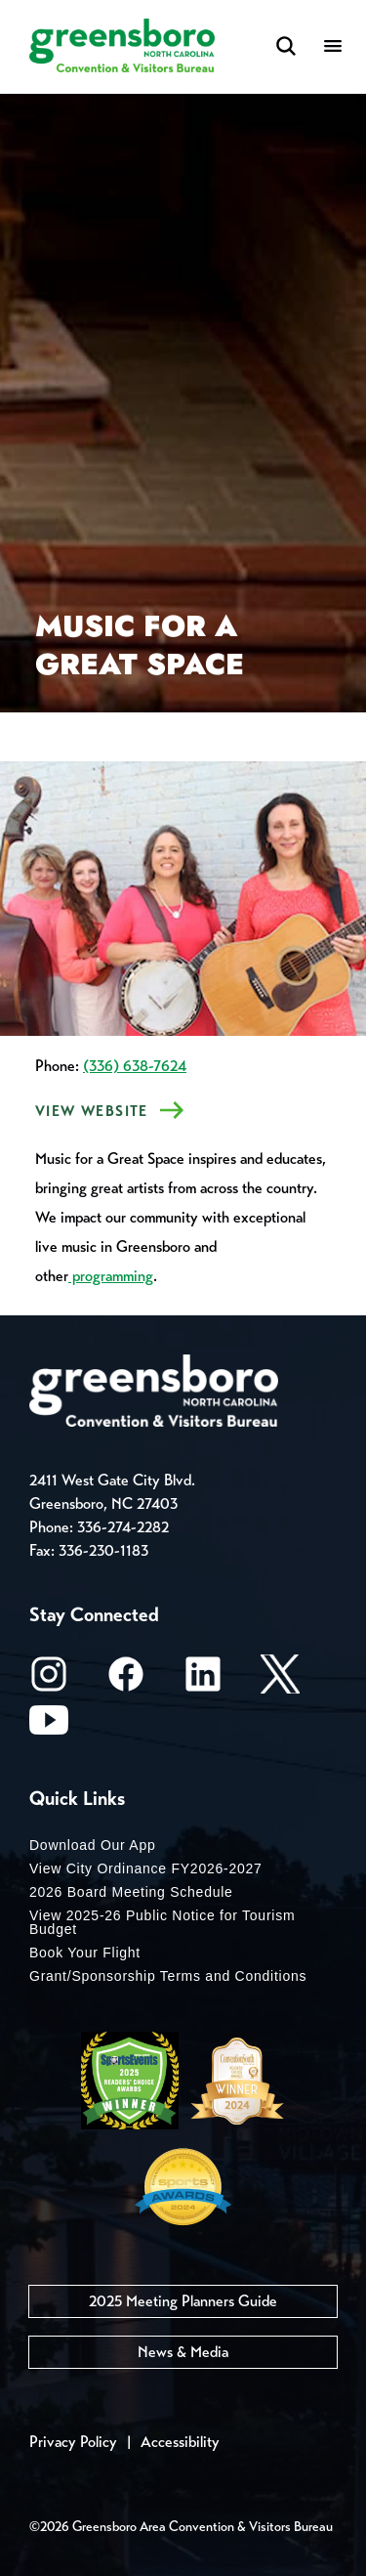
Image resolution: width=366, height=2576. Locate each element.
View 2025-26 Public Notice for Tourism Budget (162, 1922)
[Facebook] (125, 1680)
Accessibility (180, 2441)
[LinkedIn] (203, 1680)
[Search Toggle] (285, 47)
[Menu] (332, 47)
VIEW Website (91, 1111)
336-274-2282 (123, 1527)
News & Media (183, 2351)
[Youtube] (48, 1726)
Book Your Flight (85, 1952)
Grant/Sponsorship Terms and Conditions (167, 1976)
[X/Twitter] (280, 1680)
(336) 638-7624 (134, 1065)
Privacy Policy (73, 2441)
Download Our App (92, 1845)
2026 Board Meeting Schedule (131, 1892)
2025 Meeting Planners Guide (183, 2301)
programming (110, 1276)
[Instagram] (48, 1680)
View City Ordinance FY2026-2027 (146, 1868)
